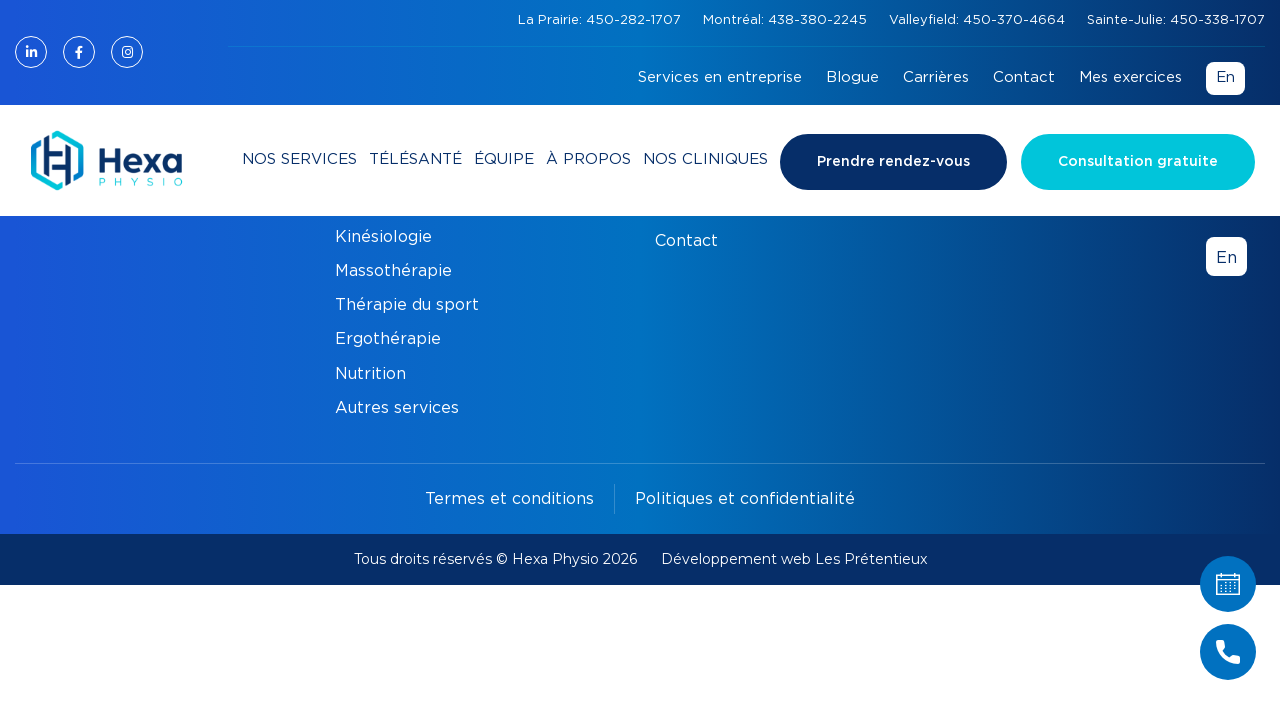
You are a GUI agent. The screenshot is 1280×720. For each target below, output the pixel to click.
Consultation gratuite (1138, 162)
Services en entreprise (720, 77)
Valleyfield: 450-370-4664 (979, 20)
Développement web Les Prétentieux (794, 559)
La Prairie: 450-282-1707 (601, 20)
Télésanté (415, 159)
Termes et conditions (509, 499)
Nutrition (370, 374)
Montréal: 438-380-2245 (787, 20)
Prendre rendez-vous (893, 162)
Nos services (299, 159)
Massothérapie (393, 271)
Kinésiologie (383, 237)
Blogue (852, 77)
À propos (588, 159)
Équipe (504, 159)
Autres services (397, 408)
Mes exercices (1130, 77)
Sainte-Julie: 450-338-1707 (1176, 20)
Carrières (936, 77)
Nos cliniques (705, 159)
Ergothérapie (388, 339)
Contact (1024, 77)
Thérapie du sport (407, 305)
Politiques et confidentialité (745, 499)
